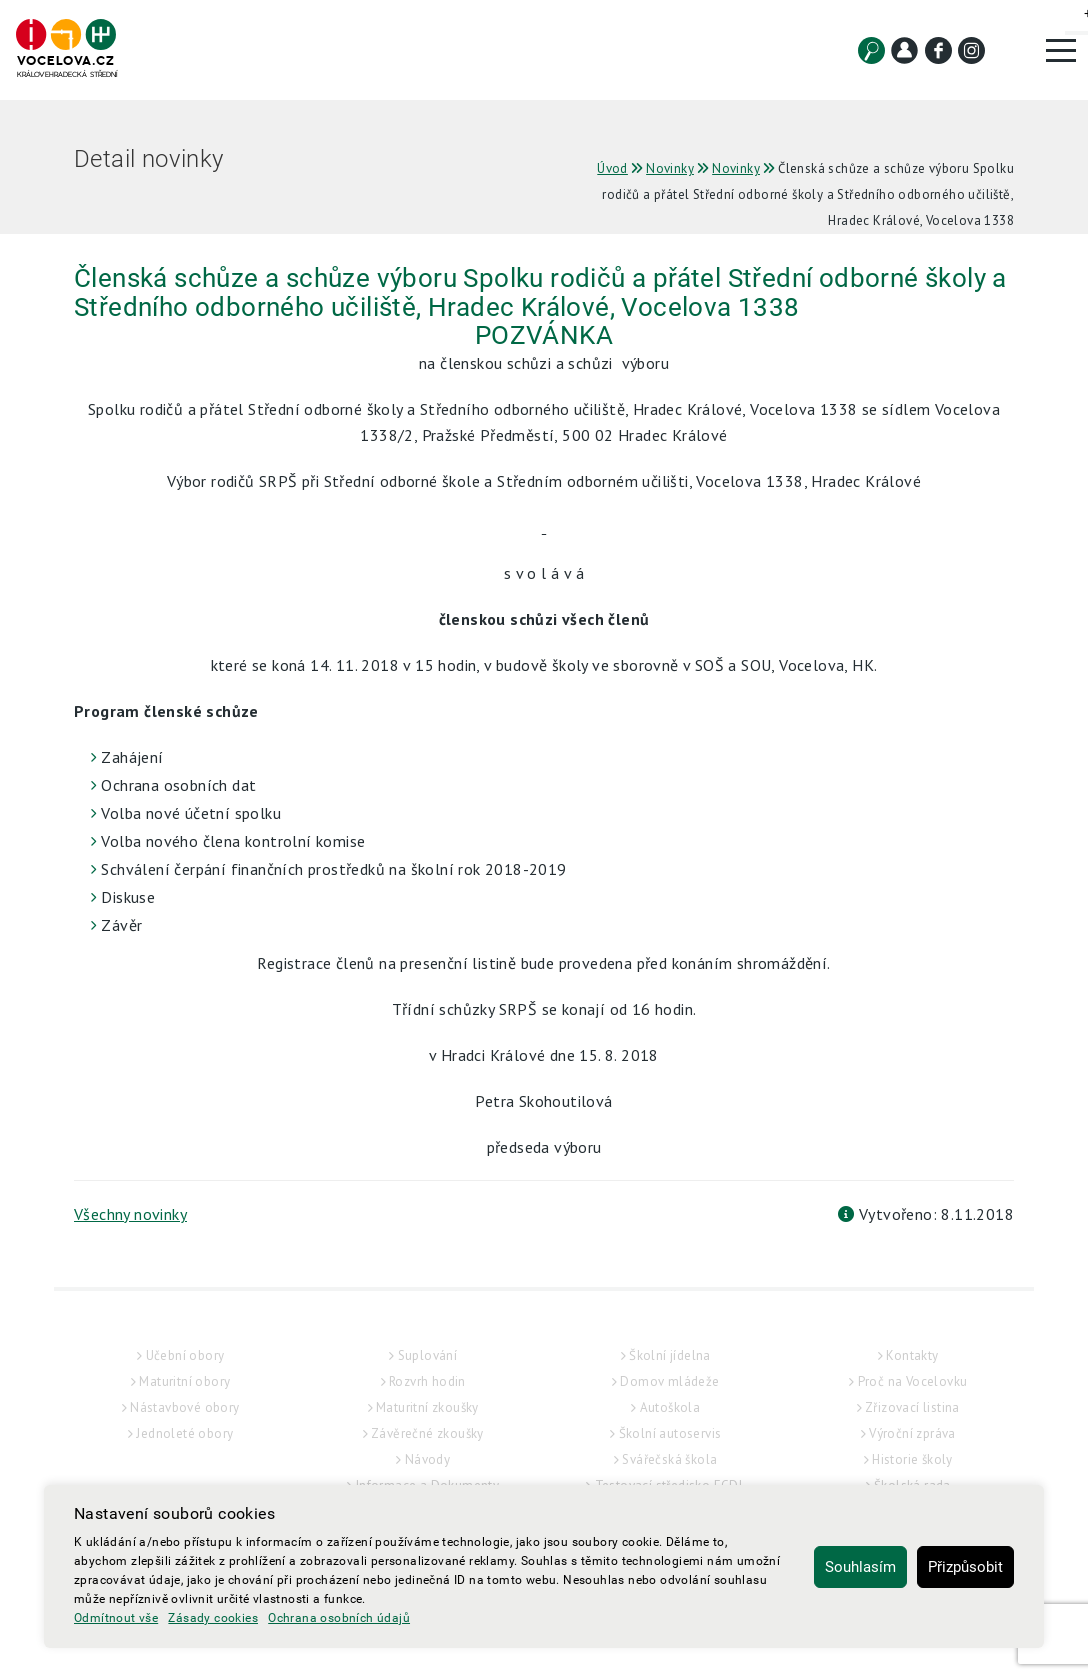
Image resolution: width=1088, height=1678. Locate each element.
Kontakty (912, 1355)
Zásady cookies (213, 1618)
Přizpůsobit (965, 1567)
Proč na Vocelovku (913, 1381)
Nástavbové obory (184, 1407)
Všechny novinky (130, 1214)
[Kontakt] (904, 50)
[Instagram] (971, 50)
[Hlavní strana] (66, 49)
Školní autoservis (670, 1433)
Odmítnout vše (116, 1618)
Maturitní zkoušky (427, 1407)
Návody (427, 1459)
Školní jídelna (670, 1355)
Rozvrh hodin (427, 1381)
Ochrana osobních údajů (339, 1618)
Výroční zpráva (912, 1433)
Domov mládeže (669, 1381)
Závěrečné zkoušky (427, 1433)
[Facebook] (938, 50)
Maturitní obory (184, 1381)
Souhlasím (860, 1567)
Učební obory (185, 1355)
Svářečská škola (669, 1459)
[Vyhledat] (871, 50)
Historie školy (912, 1459)
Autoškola (670, 1407)
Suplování (428, 1355)
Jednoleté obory (184, 1433)
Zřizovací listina (912, 1407)
